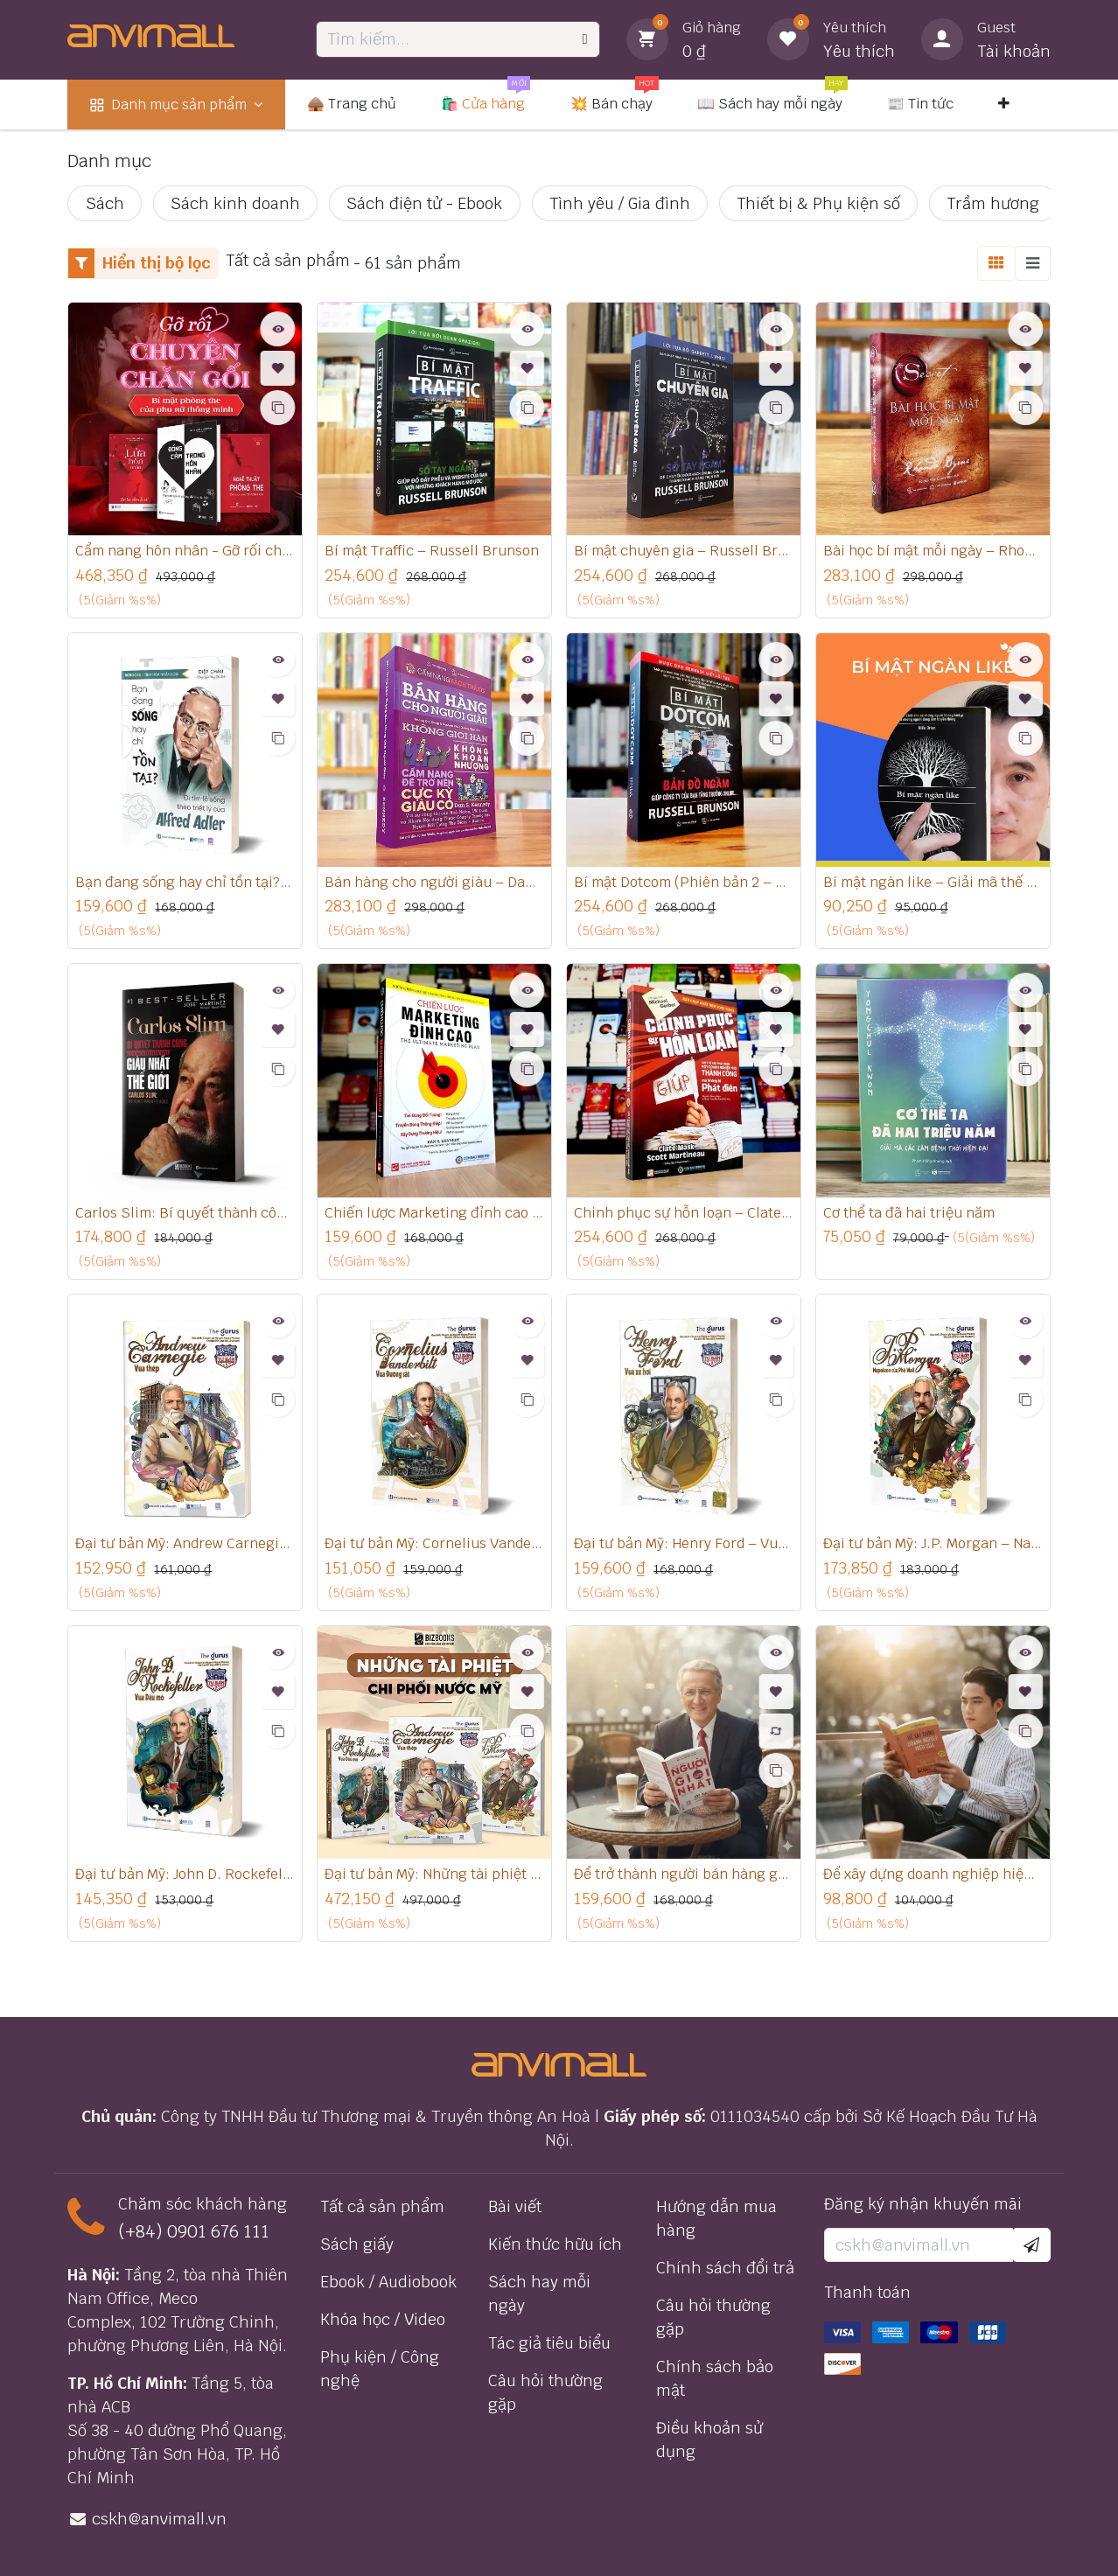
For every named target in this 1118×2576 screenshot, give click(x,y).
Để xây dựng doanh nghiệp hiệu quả (933, 1883)
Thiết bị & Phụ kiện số (818, 203)
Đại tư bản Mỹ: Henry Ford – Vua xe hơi (683, 1550)
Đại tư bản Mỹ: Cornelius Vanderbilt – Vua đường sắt (434, 1550)
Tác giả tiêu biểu (549, 2343)
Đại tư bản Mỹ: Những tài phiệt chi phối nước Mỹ (434, 1883)
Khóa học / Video (382, 2319)
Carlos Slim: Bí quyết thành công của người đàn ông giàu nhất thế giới (185, 1217)
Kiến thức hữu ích (555, 2244)
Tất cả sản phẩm (382, 2206)
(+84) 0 (148, 2231)
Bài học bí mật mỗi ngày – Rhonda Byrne (933, 552)
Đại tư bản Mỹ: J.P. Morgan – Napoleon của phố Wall (933, 1550)
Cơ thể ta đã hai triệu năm (920, 1217)
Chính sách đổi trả (725, 2268)
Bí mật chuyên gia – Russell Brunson (683, 552)
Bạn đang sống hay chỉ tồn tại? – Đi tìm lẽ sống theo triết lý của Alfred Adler (185, 885)
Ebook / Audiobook (388, 2282)
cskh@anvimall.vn (159, 2519)
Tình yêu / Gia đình (619, 203)
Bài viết (515, 2206)
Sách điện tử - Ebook (424, 203)
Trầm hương (993, 203)
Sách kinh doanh (235, 203)
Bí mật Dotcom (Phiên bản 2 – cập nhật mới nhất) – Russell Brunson (683, 885)
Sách (105, 203)
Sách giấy (357, 2244)
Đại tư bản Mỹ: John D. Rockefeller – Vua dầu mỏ (185, 1883)
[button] (1031, 2245)
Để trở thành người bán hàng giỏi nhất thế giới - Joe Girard (683, 1883)
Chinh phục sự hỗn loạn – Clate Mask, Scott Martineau (683, 1217)
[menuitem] (175, 104)
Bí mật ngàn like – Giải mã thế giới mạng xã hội (933, 885)
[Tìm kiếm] (585, 39)
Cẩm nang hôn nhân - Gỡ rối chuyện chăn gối (185, 552)
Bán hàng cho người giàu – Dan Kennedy (434, 885)
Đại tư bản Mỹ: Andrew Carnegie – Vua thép (185, 1550)
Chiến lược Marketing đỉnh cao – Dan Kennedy (434, 1217)
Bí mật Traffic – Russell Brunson (434, 552)
